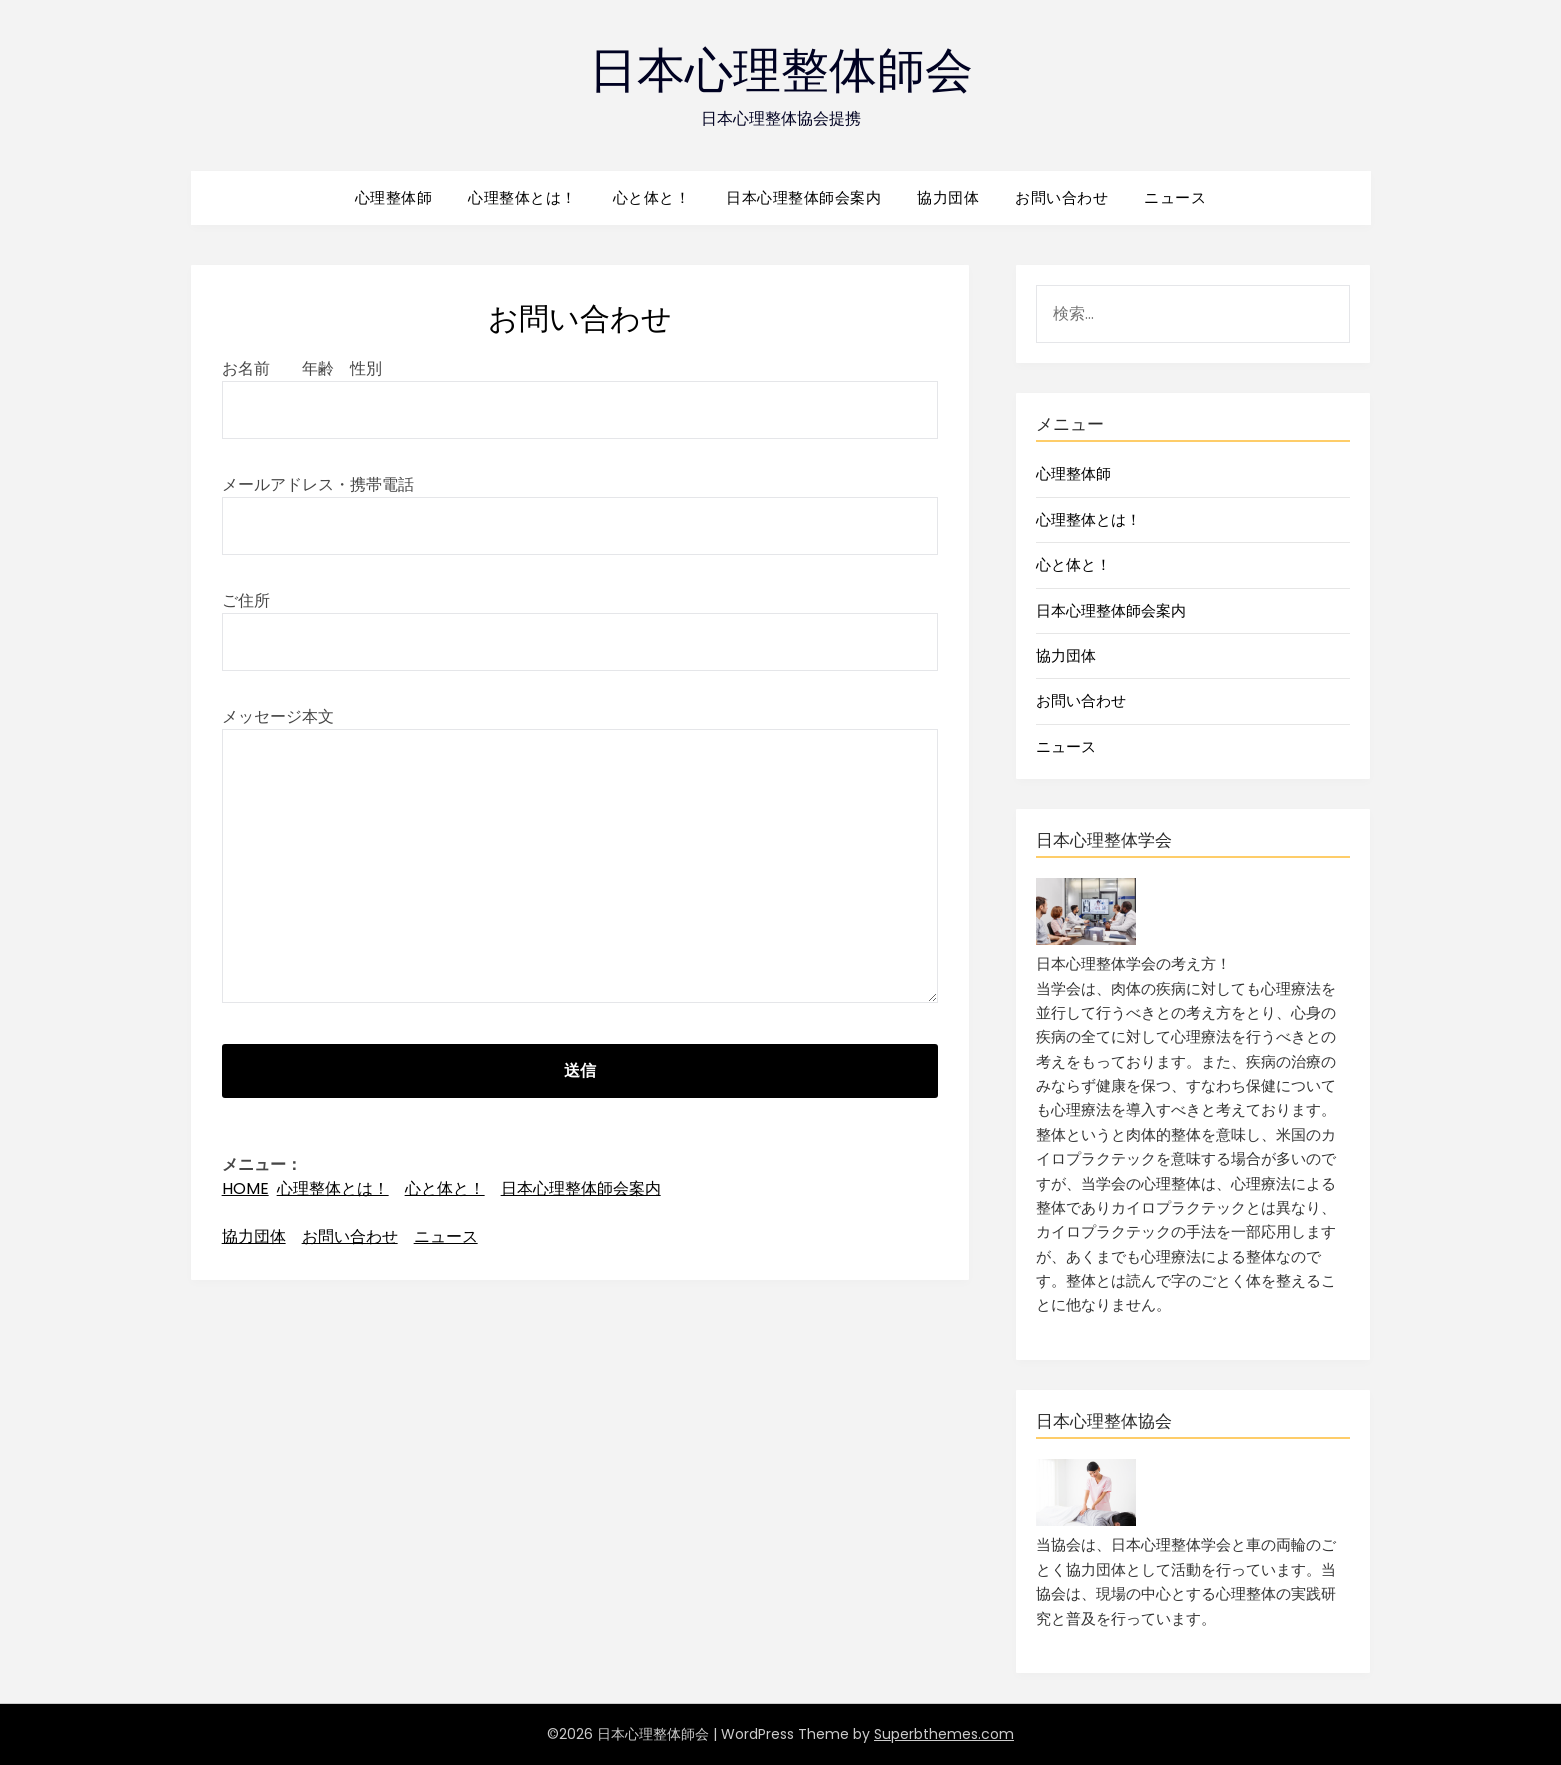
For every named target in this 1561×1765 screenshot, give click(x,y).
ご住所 (580, 621)
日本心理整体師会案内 (803, 197)
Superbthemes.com (944, 1734)
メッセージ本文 (580, 857)
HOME (245, 1188)
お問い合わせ (1061, 197)
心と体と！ (652, 197)
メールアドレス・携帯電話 (580, 505)
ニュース (1175, 197)
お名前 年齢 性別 (580, 389)
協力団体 (948, 197)
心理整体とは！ (522, 197)
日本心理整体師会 (781, 70)
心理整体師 (394, 197)
